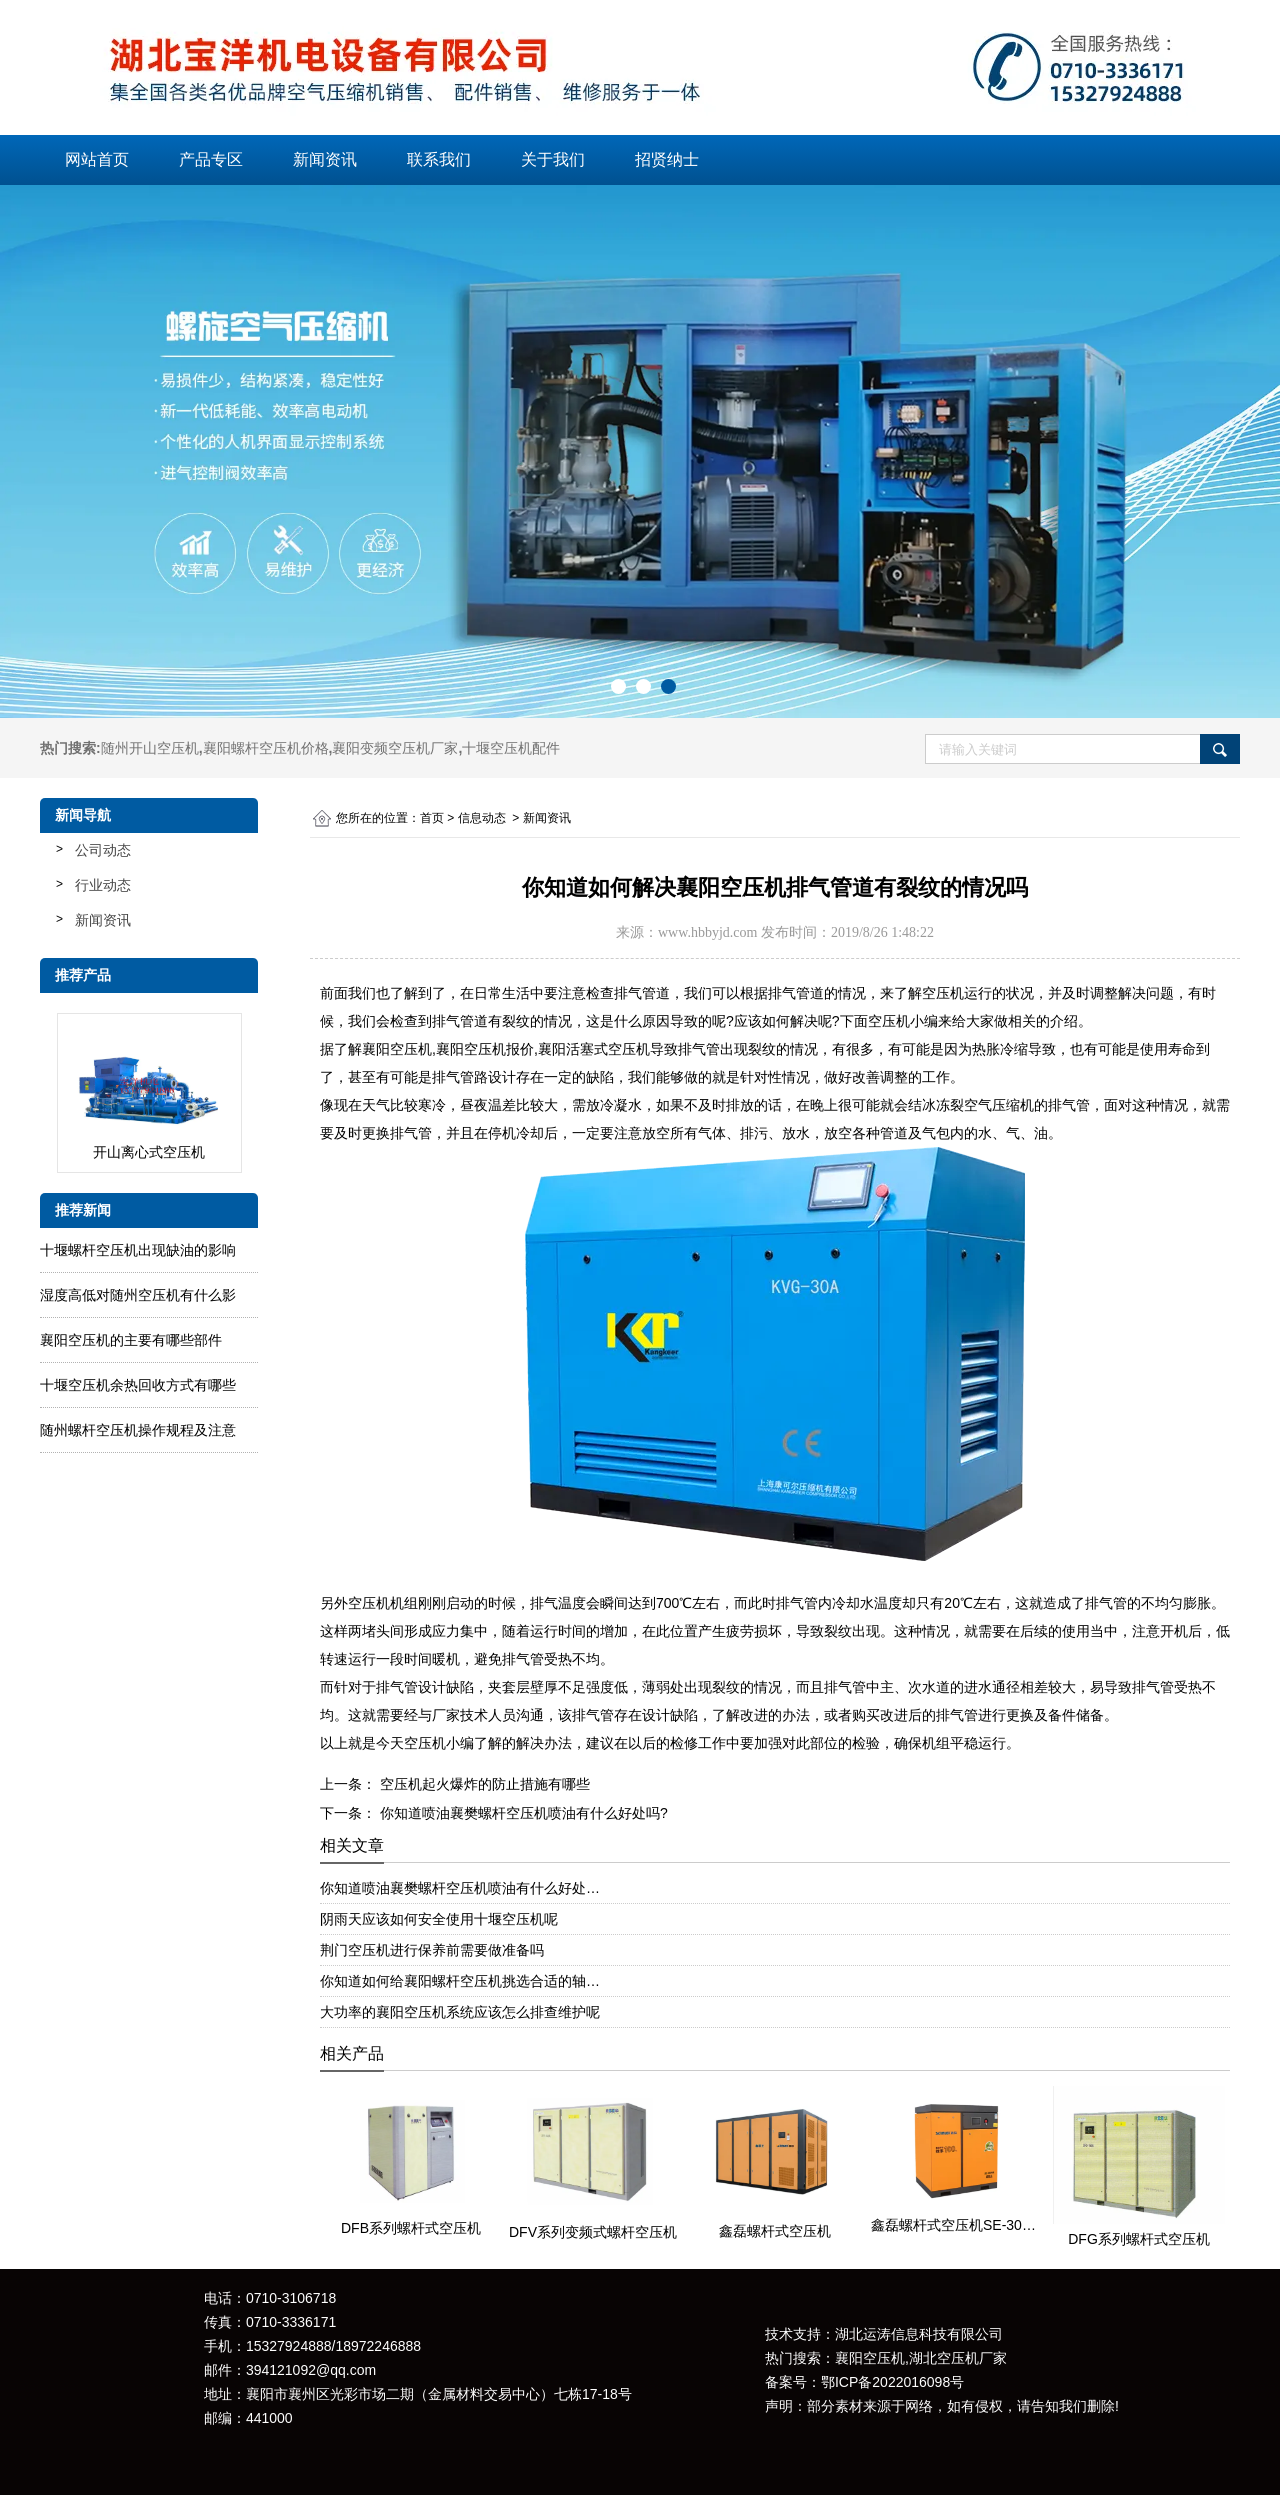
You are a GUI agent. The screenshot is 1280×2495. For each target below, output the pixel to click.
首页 (432, 818)
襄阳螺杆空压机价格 (266, 748)
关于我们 (553, 159)
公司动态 (103, 850)
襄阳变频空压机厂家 (395, 748)
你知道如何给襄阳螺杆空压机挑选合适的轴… (460, 1981)
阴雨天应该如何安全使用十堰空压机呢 (439, 1919)
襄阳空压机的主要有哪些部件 (131, 1340)
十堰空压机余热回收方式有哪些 (138, 1385)
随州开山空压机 (150, 748)
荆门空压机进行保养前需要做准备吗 (432, 1950)
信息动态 (482, 818)
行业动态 (103, 885)
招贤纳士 (667, 159)
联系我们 (439, 159)
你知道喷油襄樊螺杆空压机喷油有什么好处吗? (522, 1813)
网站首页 (97, 159)
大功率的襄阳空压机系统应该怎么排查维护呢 (460, 2012)
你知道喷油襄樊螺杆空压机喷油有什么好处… (460, 1888)
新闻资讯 (325, 159)
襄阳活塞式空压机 (594, 1049)
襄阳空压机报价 (485, 1049)
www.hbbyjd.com (707, 932)
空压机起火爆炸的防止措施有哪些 (483, 1784)
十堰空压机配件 (511, 748)
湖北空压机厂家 (958, 2358)
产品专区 (211, 159)
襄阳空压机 (397, 1049)
